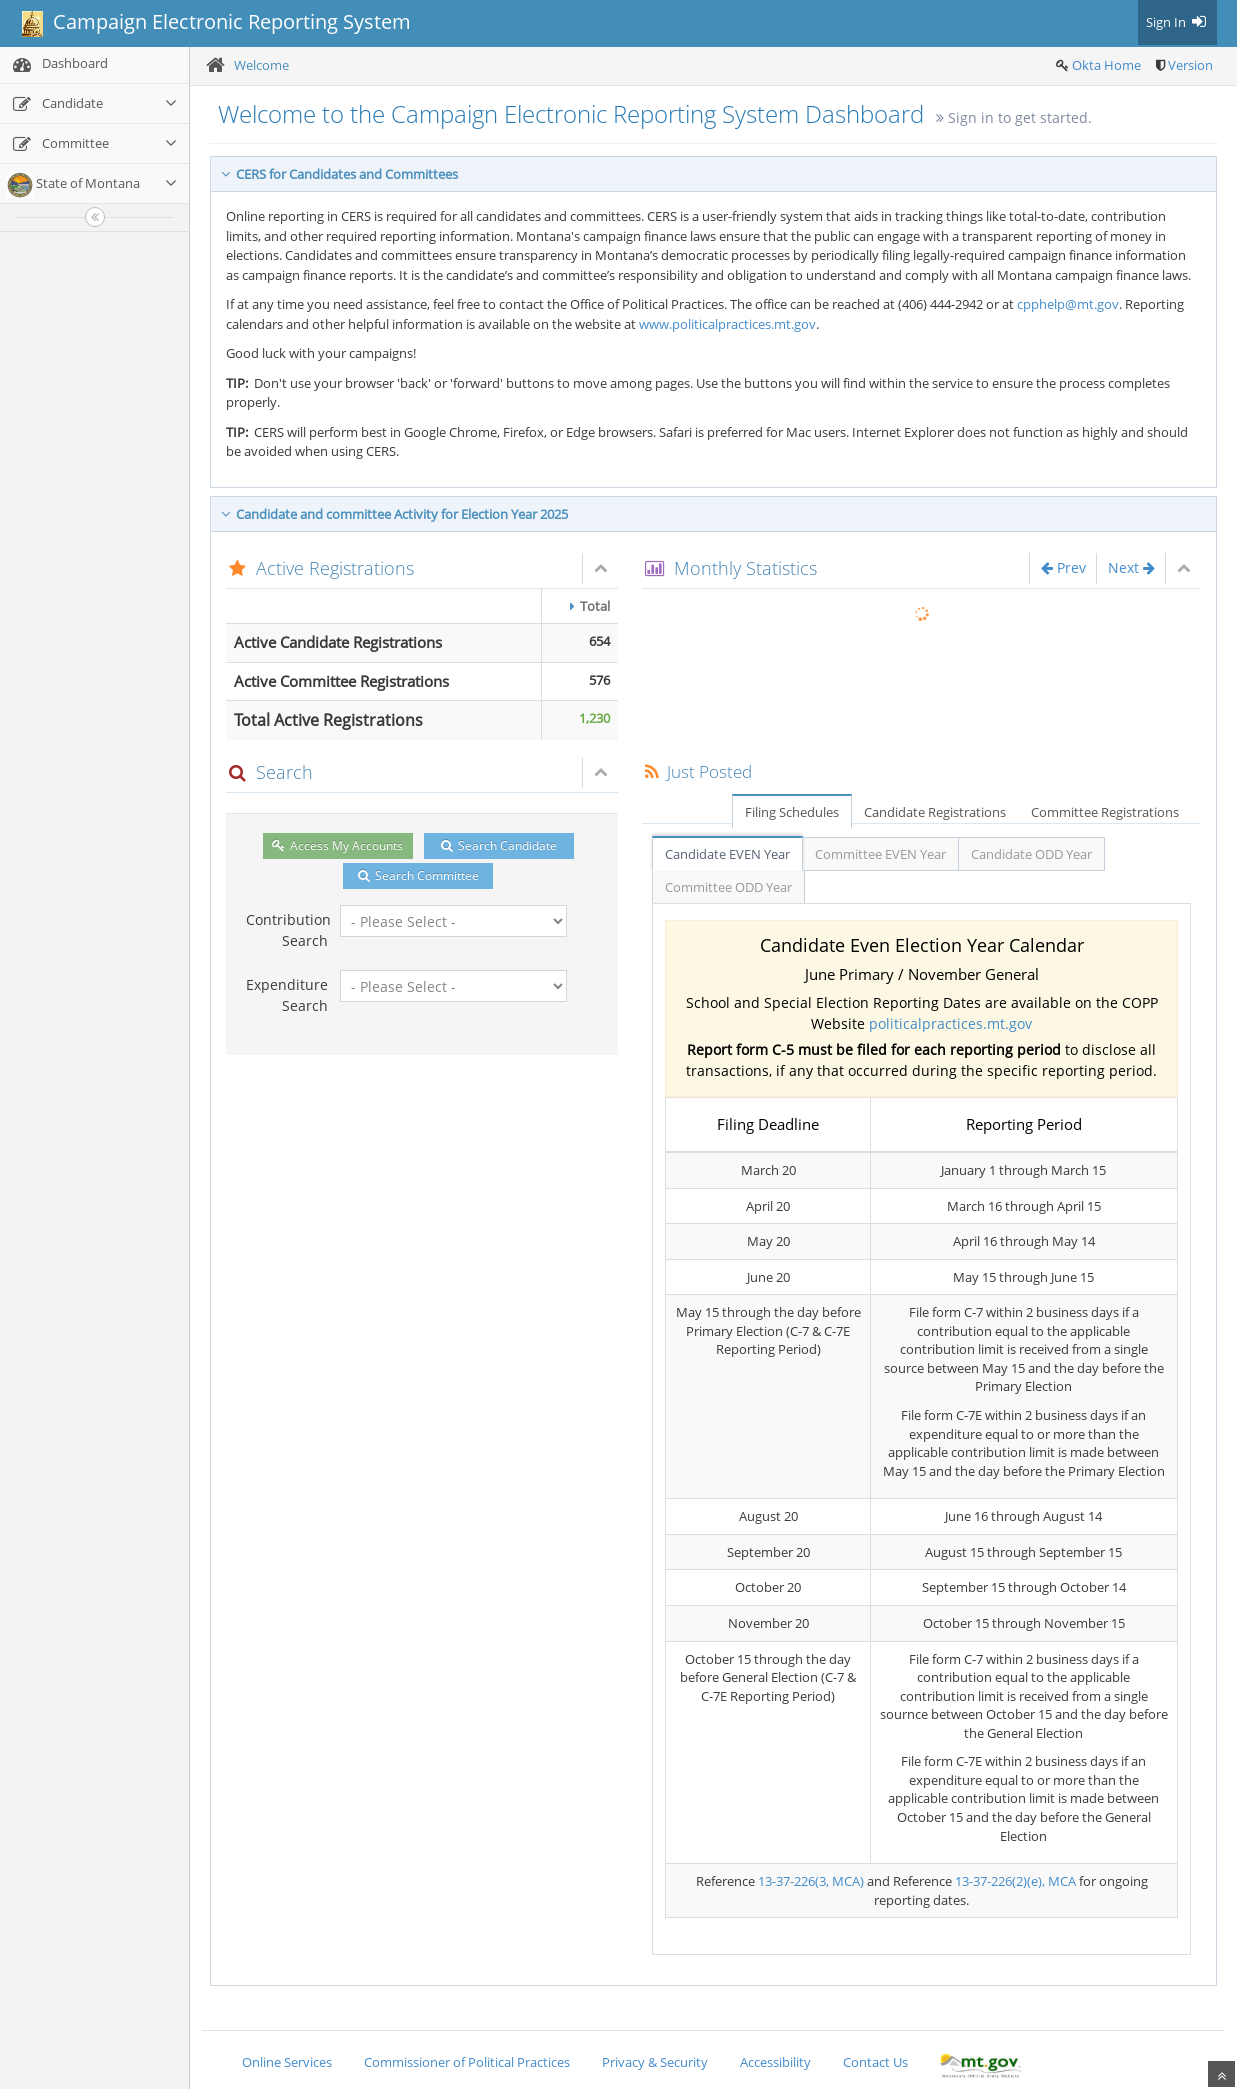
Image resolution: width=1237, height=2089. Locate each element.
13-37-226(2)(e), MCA (1015, 1881)
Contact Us (875, 2062)
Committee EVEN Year (880, 854)
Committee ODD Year (728, 887)
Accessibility (775, 2062)
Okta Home (1106, 65)
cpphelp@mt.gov (1068, 304)
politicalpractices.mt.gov (950, 1023)
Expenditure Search (287, 995)
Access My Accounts (337, 845)
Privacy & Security (655, 2062)
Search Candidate (499, 845)
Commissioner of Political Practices (467, 2062)
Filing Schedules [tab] (792, 812)
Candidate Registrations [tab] (935, 812)
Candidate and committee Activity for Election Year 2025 (394, 514)
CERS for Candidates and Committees (339, 174)
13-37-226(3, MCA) (811, 1881)
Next (1131, 567)
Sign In (1177, 22)
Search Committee (418, 875)
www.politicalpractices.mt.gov (727, 324)
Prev (1063, 567)
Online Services (287, 2062)
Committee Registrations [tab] (1105, 812)
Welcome (261, 65)
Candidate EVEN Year (727, 854)
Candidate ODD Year (1031, 854)
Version (1190, 65)
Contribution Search (287, 930)
